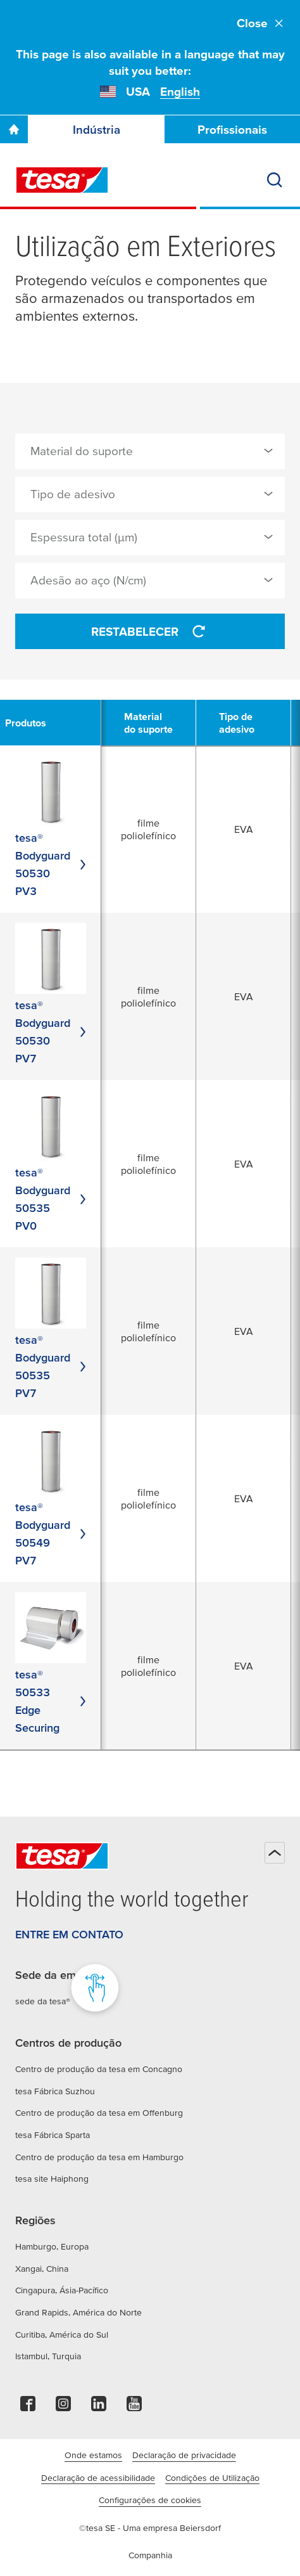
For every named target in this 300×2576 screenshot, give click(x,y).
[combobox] (150, 451)
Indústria (96, 129)
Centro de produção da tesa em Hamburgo (99, 2157)
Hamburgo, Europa (52, 2246)
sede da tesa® (42, 2001)
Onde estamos (93, 2455)
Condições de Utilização (212, 2478)
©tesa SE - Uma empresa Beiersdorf (150, 2528)
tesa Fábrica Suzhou (55, 2091)
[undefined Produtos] (33, 722)
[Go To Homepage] (14, 129)
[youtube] (134, 2407)
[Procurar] (275, 180)
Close (261, 23)
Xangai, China (41, 2269)
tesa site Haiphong (52, 2179)
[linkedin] (98, 2407)
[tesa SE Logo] (62, 180)
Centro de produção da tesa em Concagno (98, 2069)
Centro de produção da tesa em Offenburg (99, 2113)
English (180, 91)
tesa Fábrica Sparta (52, 2135)
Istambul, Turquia (48, 2356)
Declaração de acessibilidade (98, 2478)
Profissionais (232, 129)
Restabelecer (150, 631)
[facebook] (28, 2407)
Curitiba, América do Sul (61, 2334)
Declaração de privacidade (184, 2455)
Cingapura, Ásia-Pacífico (61, 2290)
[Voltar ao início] (275, 1853)
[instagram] (63, 2407)
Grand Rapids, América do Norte (78, 2312)
